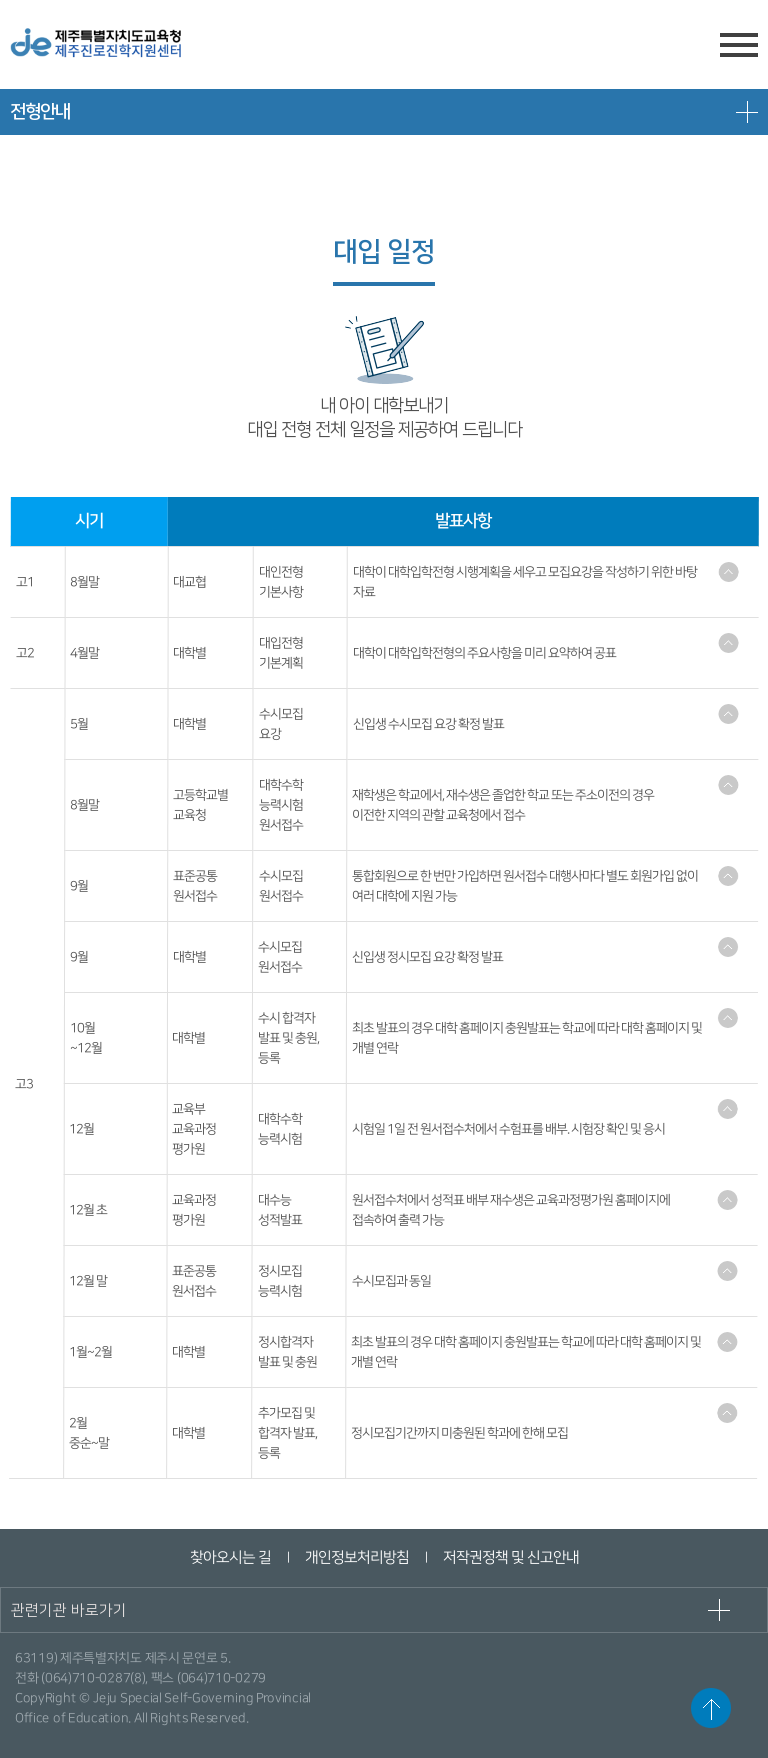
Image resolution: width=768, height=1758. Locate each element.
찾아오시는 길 (229, 1557)
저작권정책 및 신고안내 (510, 1557)
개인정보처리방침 (356, 1557)
